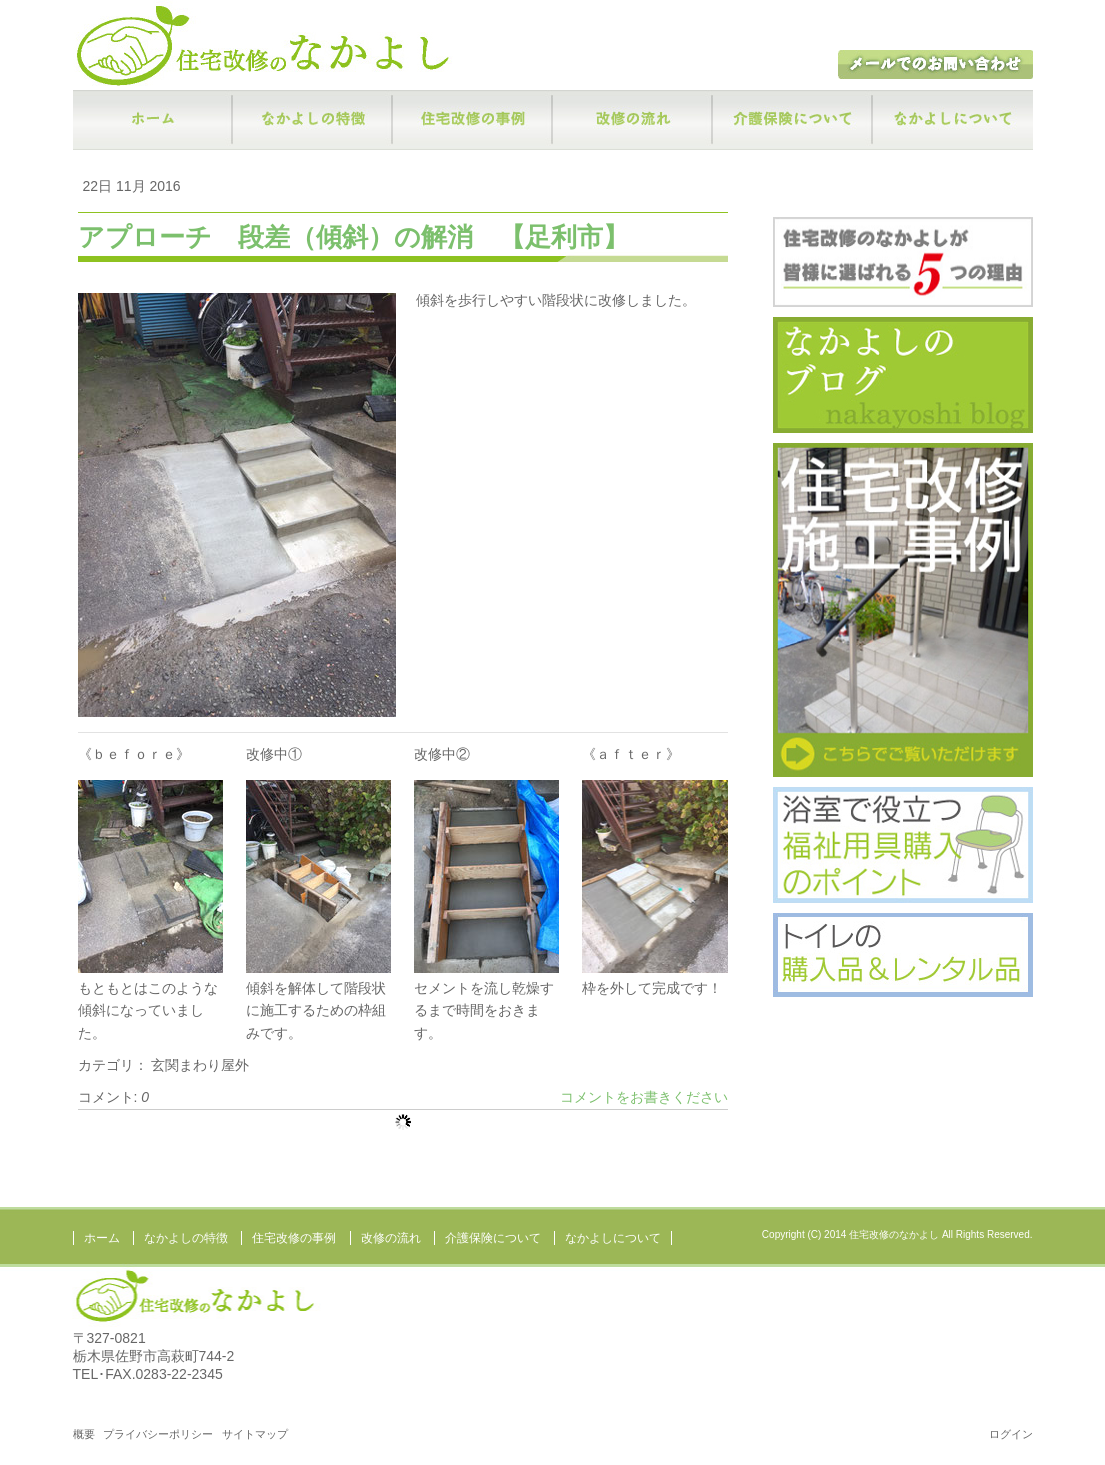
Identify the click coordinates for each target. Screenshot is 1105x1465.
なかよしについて (953, 120)
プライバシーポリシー (158, 1434)
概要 (84, 1434)
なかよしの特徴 (313, 120)
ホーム (153, 120)
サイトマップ (255, 1434)
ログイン (1011, 1434)
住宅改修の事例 (473, 120)
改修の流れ (633, 120)
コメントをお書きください (644, 1097)
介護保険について (793, 120)
